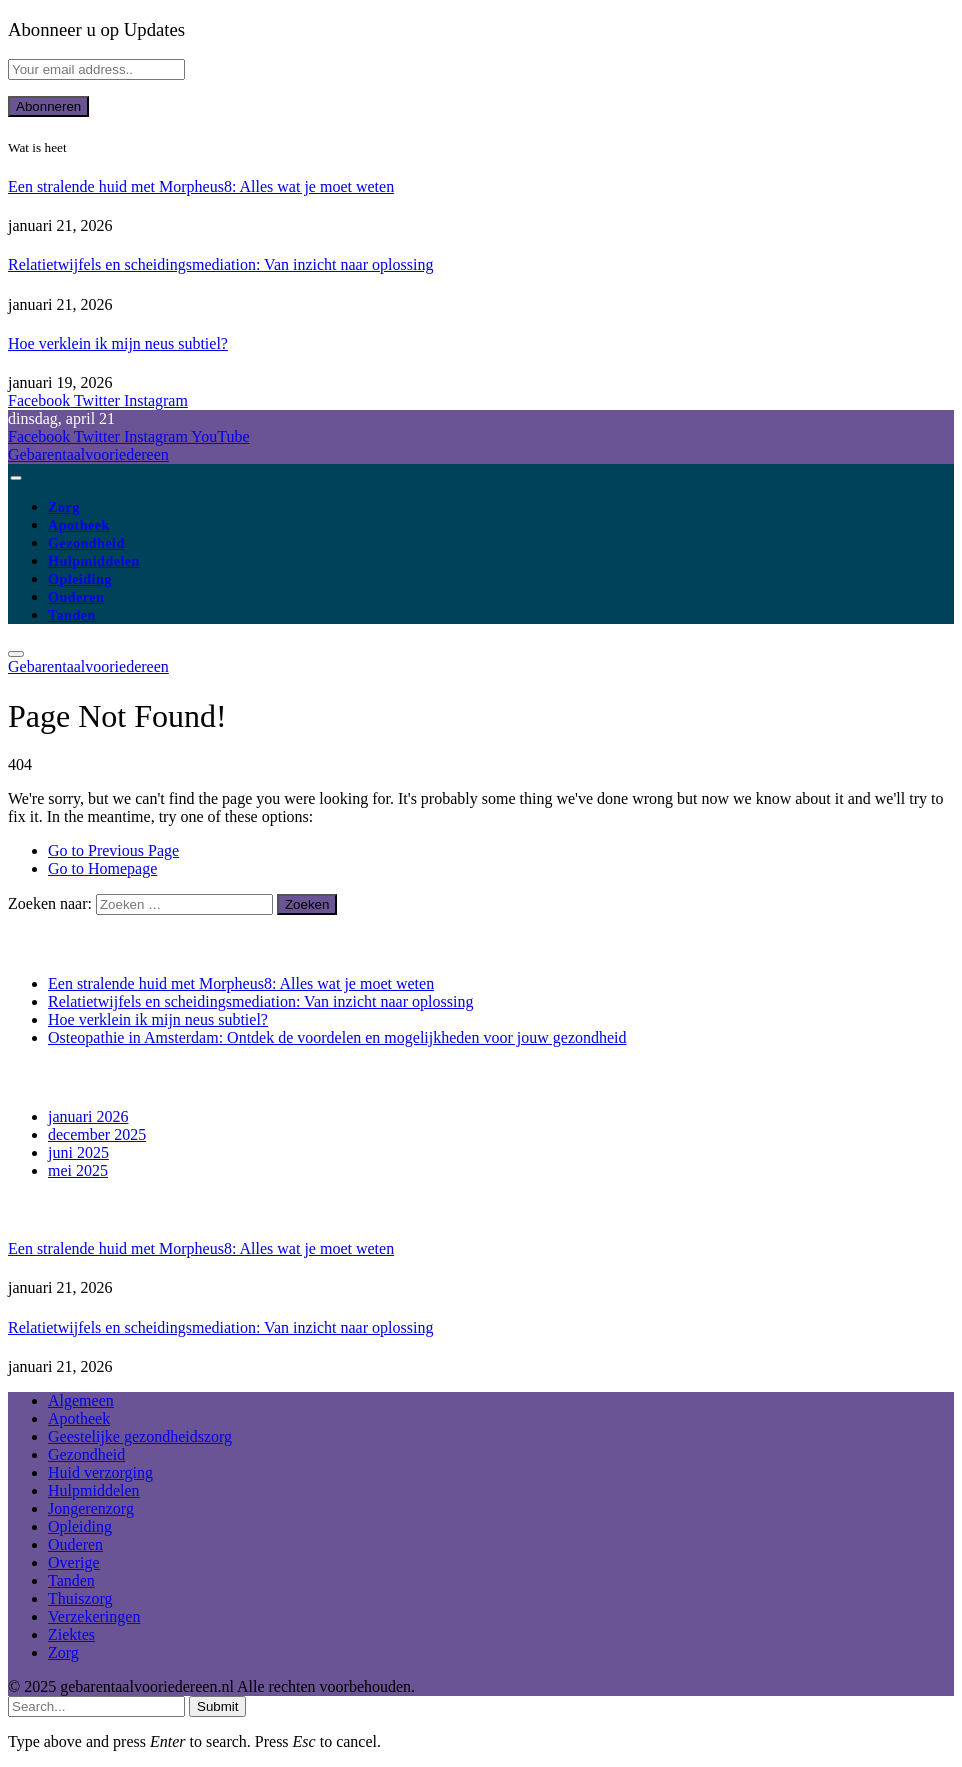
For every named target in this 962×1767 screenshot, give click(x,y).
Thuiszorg (80, 1598)
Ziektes (71, 1634)
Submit (217, 1706)
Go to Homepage (102, 868)
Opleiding (80, 579)
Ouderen (76, 597)
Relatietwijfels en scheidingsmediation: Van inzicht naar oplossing (220, 264)
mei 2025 (78, 1170)
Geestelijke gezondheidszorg (140, 1436)
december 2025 (97, 1134)
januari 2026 (88, 1116)
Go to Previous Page (113, 850)
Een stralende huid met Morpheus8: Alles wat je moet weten (201, 186)
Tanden (72, 615)
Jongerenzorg (91, 1508)
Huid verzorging (100, 1472)
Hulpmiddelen (94, 561)
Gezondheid (86, 543)
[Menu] (15, 478)
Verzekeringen (94, 1616)
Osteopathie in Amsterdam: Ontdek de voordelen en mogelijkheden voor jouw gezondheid (337, 1037)
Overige (74, 1562)
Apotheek (79, 525)
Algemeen (81, 1400)
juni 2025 (78, 1152)
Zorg (64, 507)
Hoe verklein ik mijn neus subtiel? (118, 343)
